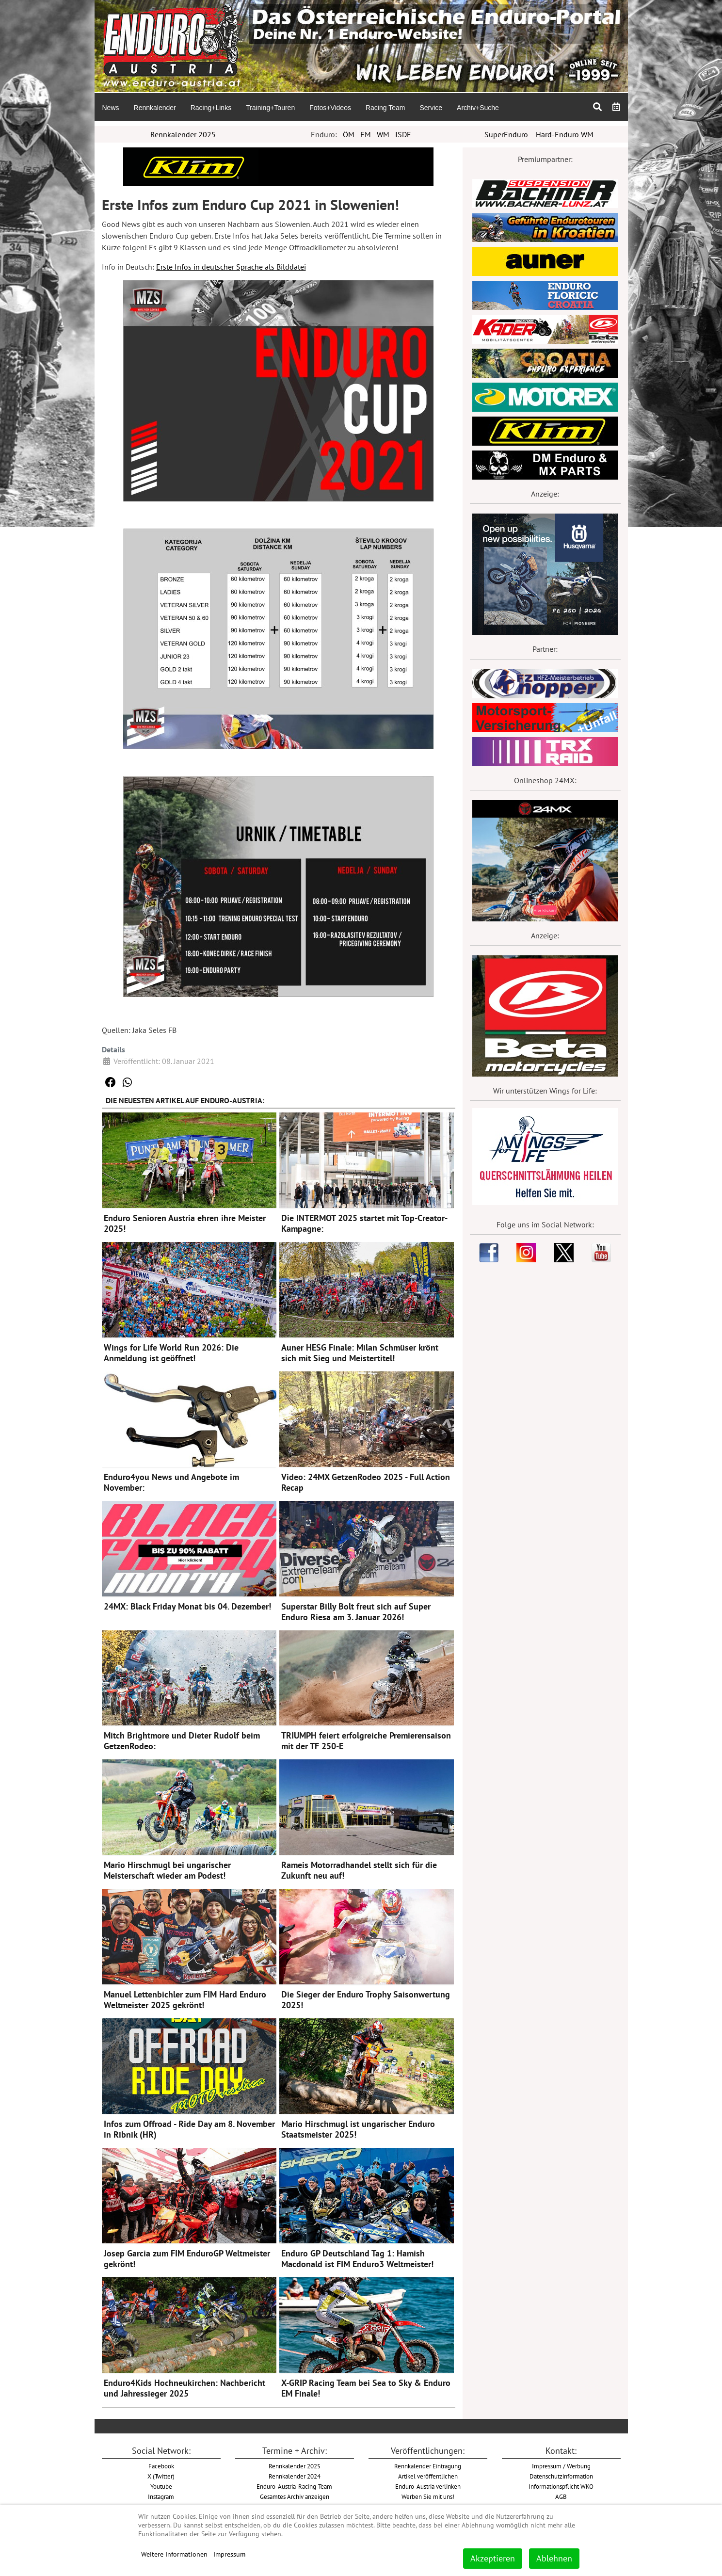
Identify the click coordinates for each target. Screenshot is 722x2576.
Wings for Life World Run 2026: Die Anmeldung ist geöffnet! (171, 1353)
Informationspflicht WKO (561, 2486)
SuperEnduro (506, 134)
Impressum (229, 2554)
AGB (561, 2496)
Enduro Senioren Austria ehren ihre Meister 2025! (185, 1223)
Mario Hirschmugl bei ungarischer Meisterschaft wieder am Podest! (167, 1870)
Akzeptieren (492, 2558)
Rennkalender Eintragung (427, 2466)
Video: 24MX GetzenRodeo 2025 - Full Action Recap (365, 1482)
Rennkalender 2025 (183, 134)
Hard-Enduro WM (565, 134)
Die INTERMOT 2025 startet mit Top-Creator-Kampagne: (364, 1223)
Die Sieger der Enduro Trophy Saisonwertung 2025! (365, 2000)
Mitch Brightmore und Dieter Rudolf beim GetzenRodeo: (182, 1741)
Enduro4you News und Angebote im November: (171, 1482)
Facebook (161, 2466)
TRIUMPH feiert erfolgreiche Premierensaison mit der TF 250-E (366, 1741)
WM (383, 134)
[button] (110, 1082)
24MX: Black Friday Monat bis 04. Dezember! (187, 1606)
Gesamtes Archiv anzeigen (294, 2496)
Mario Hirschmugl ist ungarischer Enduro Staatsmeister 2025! (358, 2129)
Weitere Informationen (174, 2554)
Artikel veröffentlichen (428, 2476)
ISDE (403, 134)
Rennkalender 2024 (295, 2476)
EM (365, 134)
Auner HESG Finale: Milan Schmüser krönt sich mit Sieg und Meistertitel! (359, 1353)
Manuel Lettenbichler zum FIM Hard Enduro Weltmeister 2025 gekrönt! (185, 2000)
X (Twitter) (161, 2476)
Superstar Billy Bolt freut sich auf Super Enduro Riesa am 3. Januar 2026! (356, 1612)
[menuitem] (111, 107)
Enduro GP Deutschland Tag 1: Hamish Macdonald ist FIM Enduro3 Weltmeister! (357, 2259)
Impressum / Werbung (561, 2466)
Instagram (161, 2496)
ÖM (348, 134)
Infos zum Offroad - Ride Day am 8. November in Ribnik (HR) (189, 2129)
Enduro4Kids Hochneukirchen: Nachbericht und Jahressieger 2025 (184, 2388)
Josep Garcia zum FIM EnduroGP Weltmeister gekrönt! (187, 2259)
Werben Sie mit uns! (427, 2496)
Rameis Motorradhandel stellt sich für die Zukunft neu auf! (359, 1870)
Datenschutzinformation (561, 2476)
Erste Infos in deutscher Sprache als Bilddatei (231, 267)
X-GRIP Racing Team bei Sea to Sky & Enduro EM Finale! (365, 2388)
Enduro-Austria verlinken (428, 2486)
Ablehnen (554, 2558)
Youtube (161, 2486)
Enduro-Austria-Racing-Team (294, 2486)
